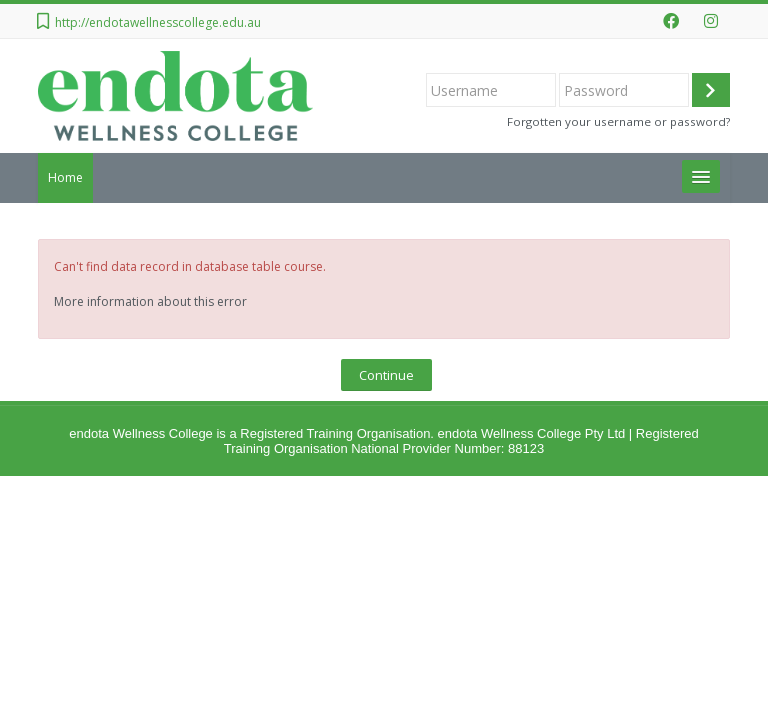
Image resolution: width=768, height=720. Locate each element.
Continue (386, 375)
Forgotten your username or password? (618, 121)
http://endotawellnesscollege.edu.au (158, 22)
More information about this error (150, 301)
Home (65, 177)
